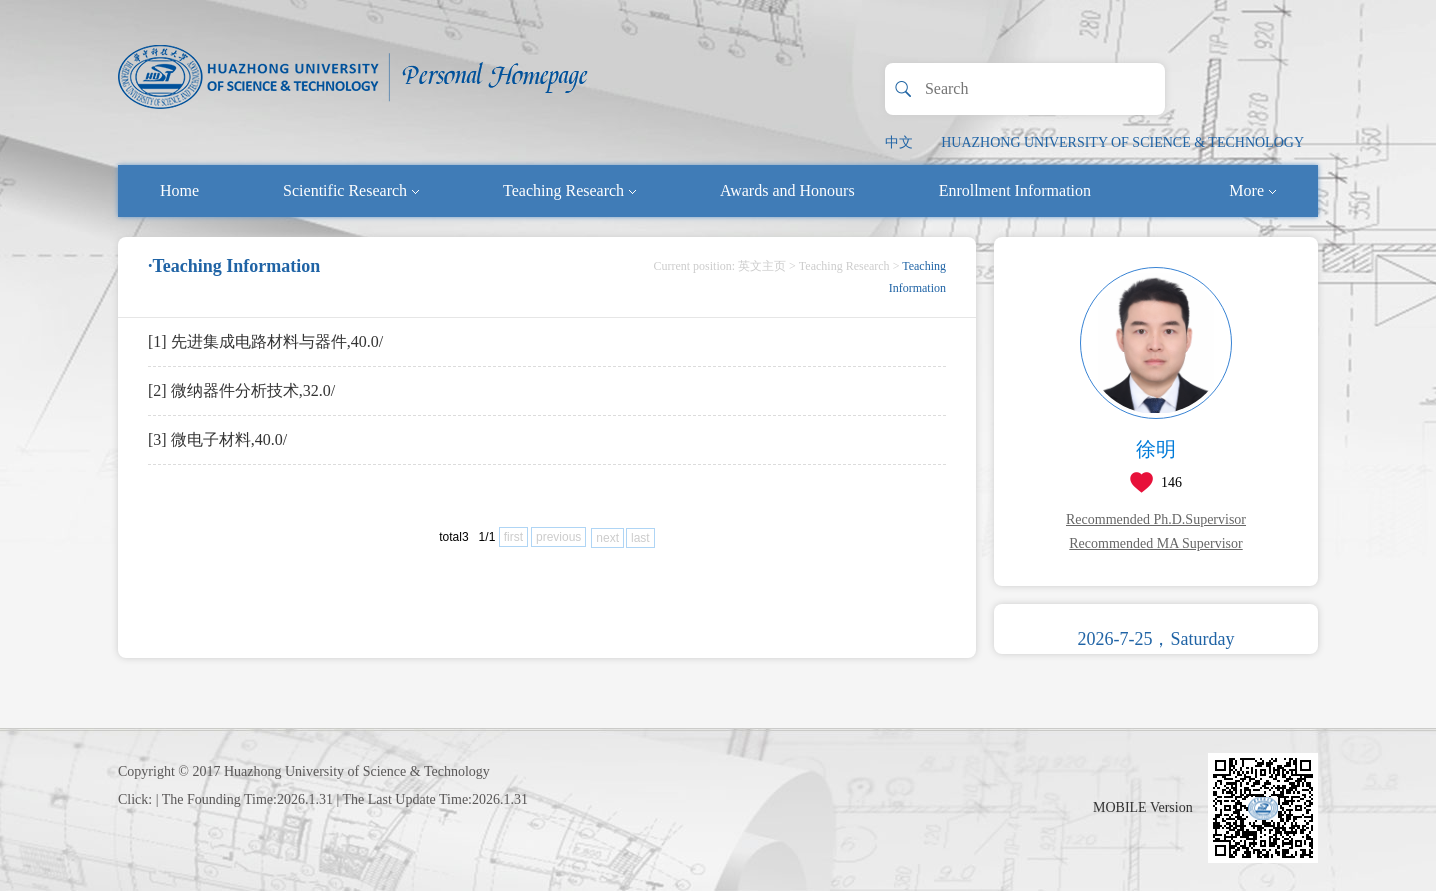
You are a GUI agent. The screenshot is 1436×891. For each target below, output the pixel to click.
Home (179, 190)
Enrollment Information (1015, 190)
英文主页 (762, 266)
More (1252, 190)
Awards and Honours (787, 190)
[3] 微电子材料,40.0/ (217, 439)
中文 (899, 142)
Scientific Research (351, 190)
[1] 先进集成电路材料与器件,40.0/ (265, 341)
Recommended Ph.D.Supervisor (1156, 519)
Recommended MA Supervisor (1155, 543)
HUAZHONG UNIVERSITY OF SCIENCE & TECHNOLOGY (1122, 142)
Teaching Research (569, 190)
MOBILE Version (1143, 807)
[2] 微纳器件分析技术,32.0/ (241, 390)
